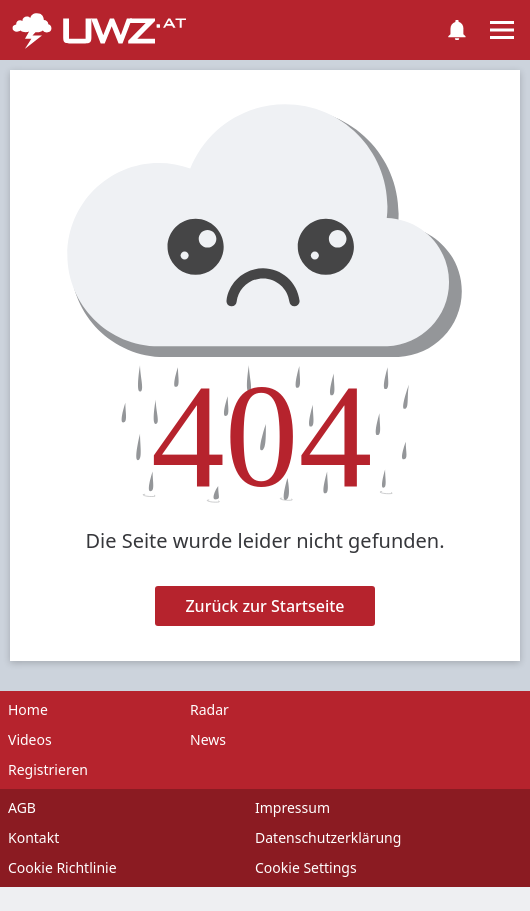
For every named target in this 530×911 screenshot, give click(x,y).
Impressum (292, 807)
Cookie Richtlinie (62, 867)
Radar (209, 709)
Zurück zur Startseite (264, 606)
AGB (22, 807)
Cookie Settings (306, 867)
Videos (30, 739)
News (208, 739)
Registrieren (48, 769)
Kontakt (33, 837)
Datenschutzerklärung (328, 837)
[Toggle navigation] (502, 30)
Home (28, 709)
